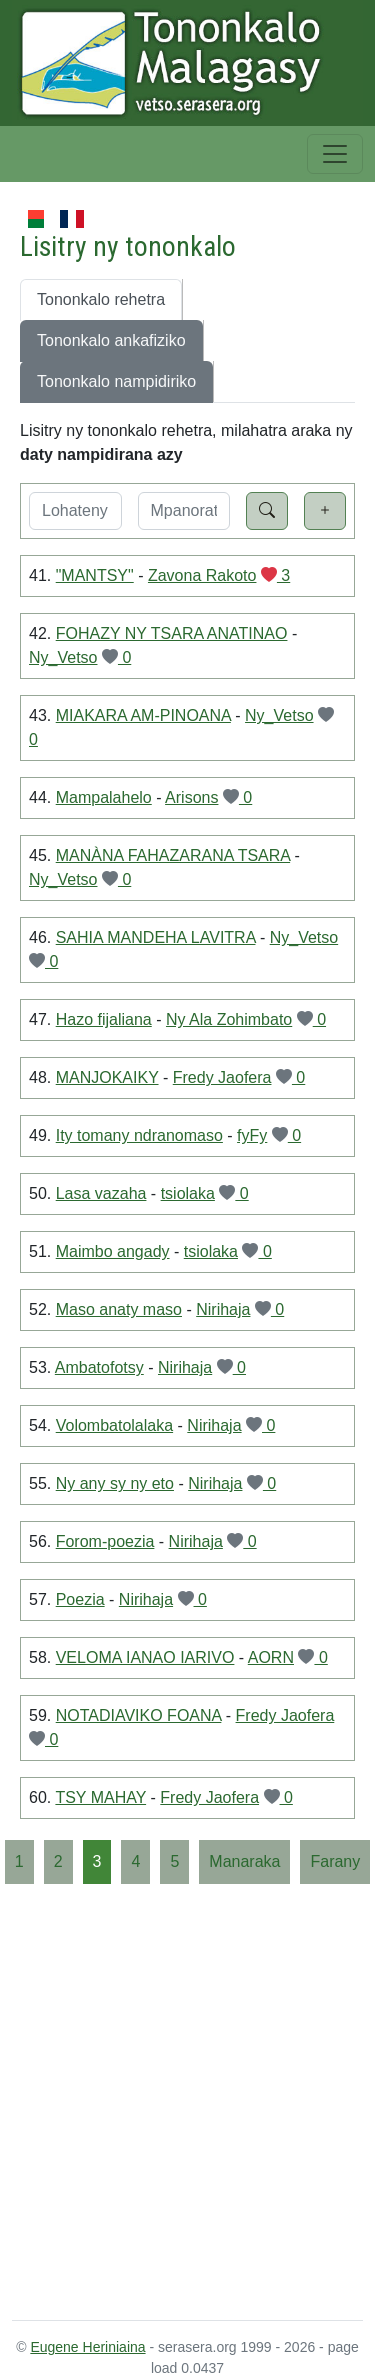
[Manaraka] (244, 1862)
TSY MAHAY (100, 1797)
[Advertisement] (187, 2100)
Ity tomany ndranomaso (139, 1135)
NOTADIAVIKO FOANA (139, 1715)
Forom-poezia (105, 1541)
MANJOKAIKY (107, 1077)
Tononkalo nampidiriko (116, 381)
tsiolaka (188, 1193)
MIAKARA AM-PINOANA (143, 715)
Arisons (191, 797)
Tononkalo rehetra (101, 299)
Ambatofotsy (99, 1367)
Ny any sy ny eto (115, 1483)
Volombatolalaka (114, 1425)
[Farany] (335, 1862)
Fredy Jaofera (222, 1077)
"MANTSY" (95, 575)
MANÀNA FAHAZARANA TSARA (173, 855)
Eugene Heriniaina (87, 2347)
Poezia (80, 1599)
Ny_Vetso (63, 657)
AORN (271, 1657)
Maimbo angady (113, 1251)
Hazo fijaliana (104, 1019)
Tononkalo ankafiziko (111, 340)
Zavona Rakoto (202, 575)
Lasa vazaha (101, 1193)
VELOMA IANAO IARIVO (145, 1657)
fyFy (252, 1135)
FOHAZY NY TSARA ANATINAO (172, 633)
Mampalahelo (104, 797)
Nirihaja (223, 1309)
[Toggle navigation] (335, 154)
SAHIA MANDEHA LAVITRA (156, 937)
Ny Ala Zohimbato (229, 1019)
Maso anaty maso (119, 1309)
